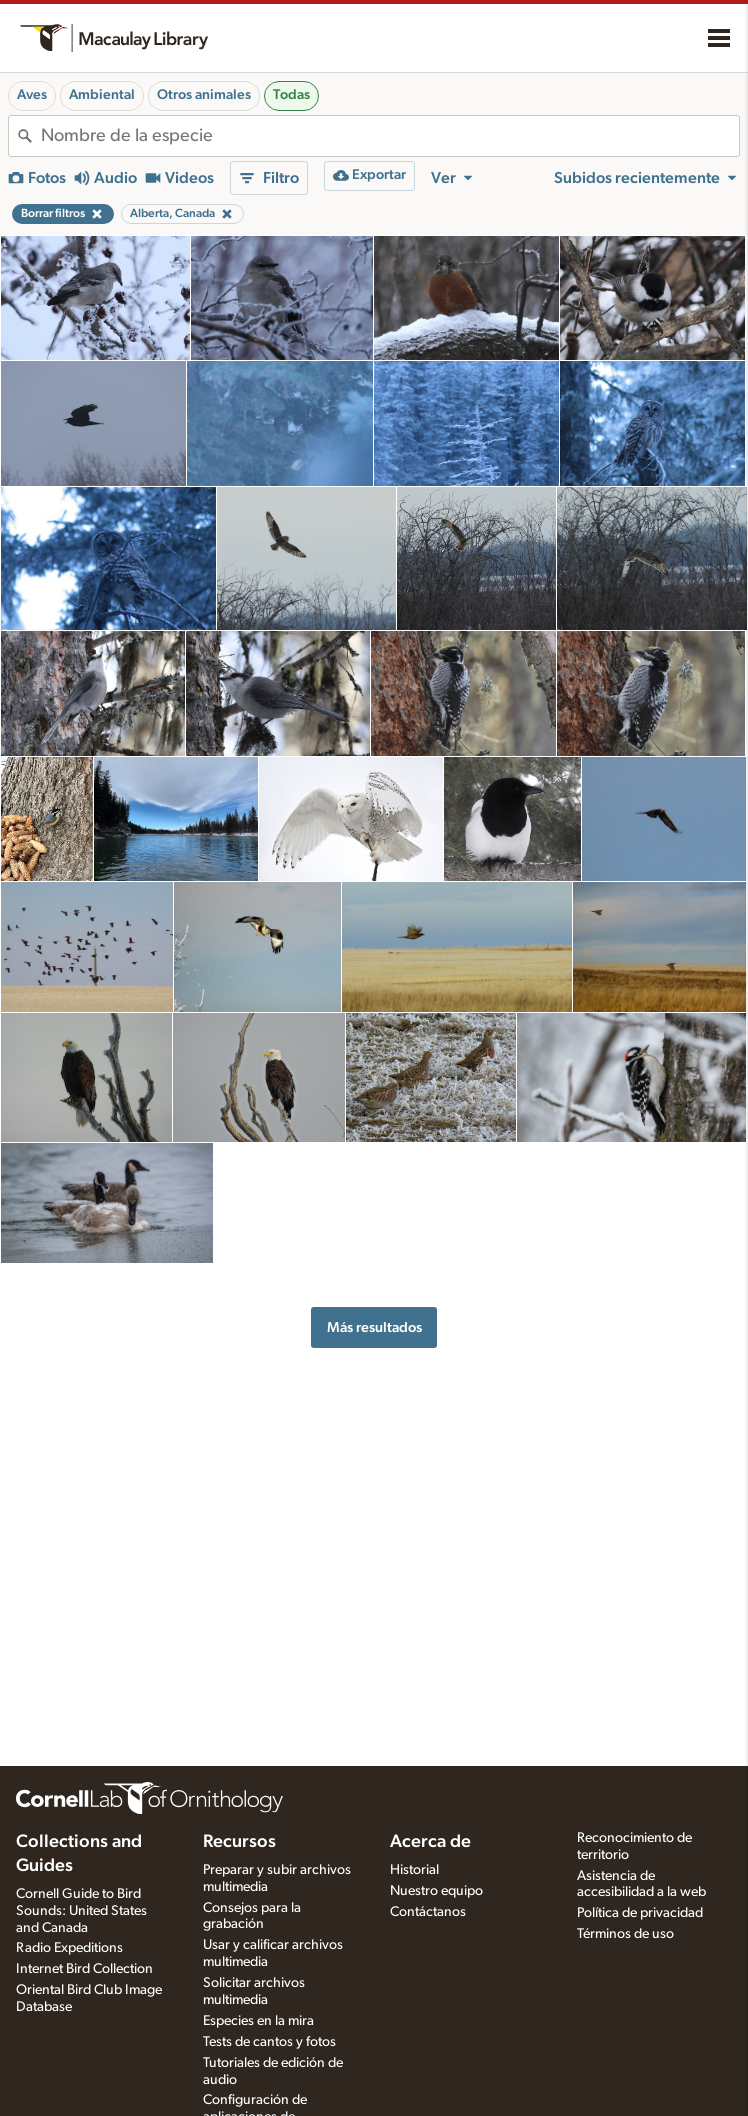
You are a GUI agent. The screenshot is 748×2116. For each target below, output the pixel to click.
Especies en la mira (258, 2021)
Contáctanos (428, 1912)
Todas (291, 95)
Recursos (239, 1842)
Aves (32, 95)
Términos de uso (625, 1934)
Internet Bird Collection (84, 1969)
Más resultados (374, 1327)
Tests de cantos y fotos (269, 2042)
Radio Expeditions (69, 1948)
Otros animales (204, 95)
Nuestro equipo (436, 1891)
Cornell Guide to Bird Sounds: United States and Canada (81, 1911)
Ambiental (102, 95)
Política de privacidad (640, 1913)
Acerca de (430, 1842)
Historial (414, 1870)
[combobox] (390, 136)
